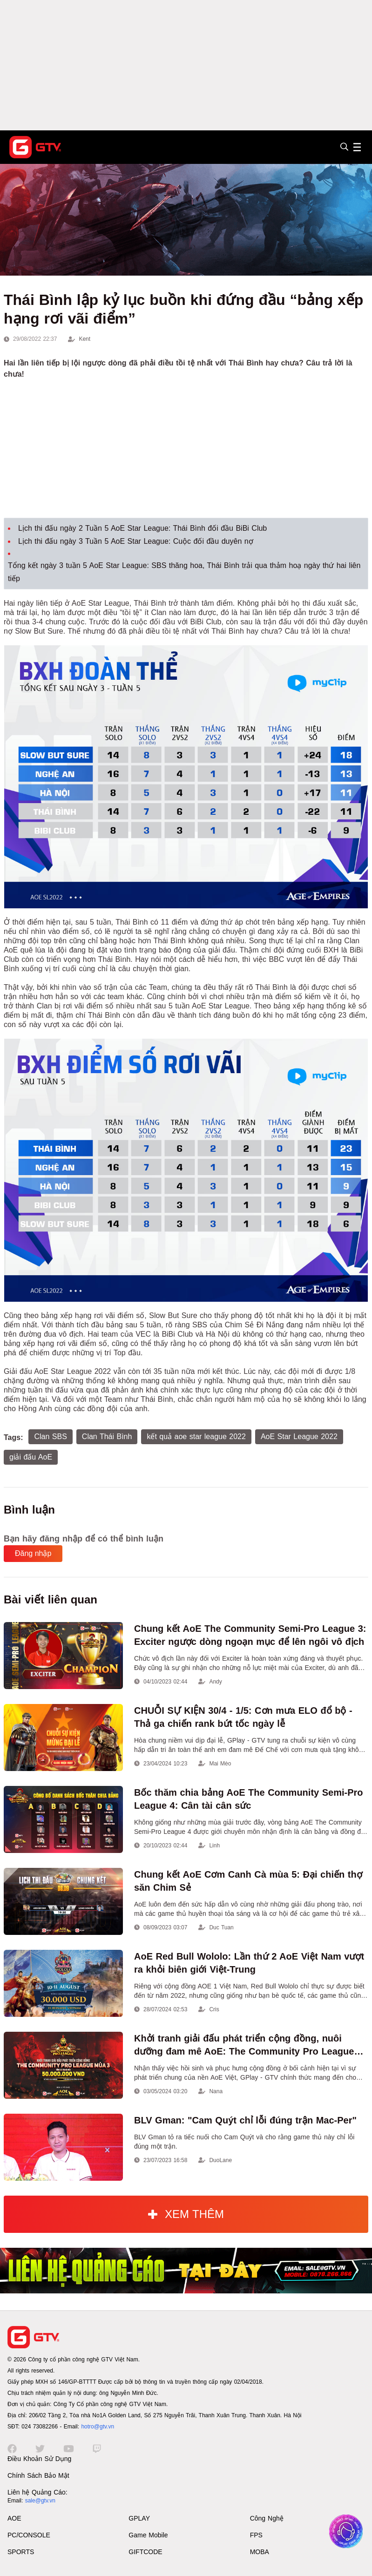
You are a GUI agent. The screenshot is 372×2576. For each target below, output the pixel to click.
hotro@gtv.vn (97, 2426)
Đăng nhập (33, 1553)
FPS (256, 2535)
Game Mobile (148, 2535)
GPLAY (139, 2518)
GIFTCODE (145, 2552)
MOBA (259, 2552)
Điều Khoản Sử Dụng (39, 2458)
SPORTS (20, 2552)
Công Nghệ (267, 2518)
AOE (14, 2518)
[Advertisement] (186, 65)
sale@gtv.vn (40, 2500)
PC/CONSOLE (28, 2535)
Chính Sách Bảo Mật (38, 2475)
